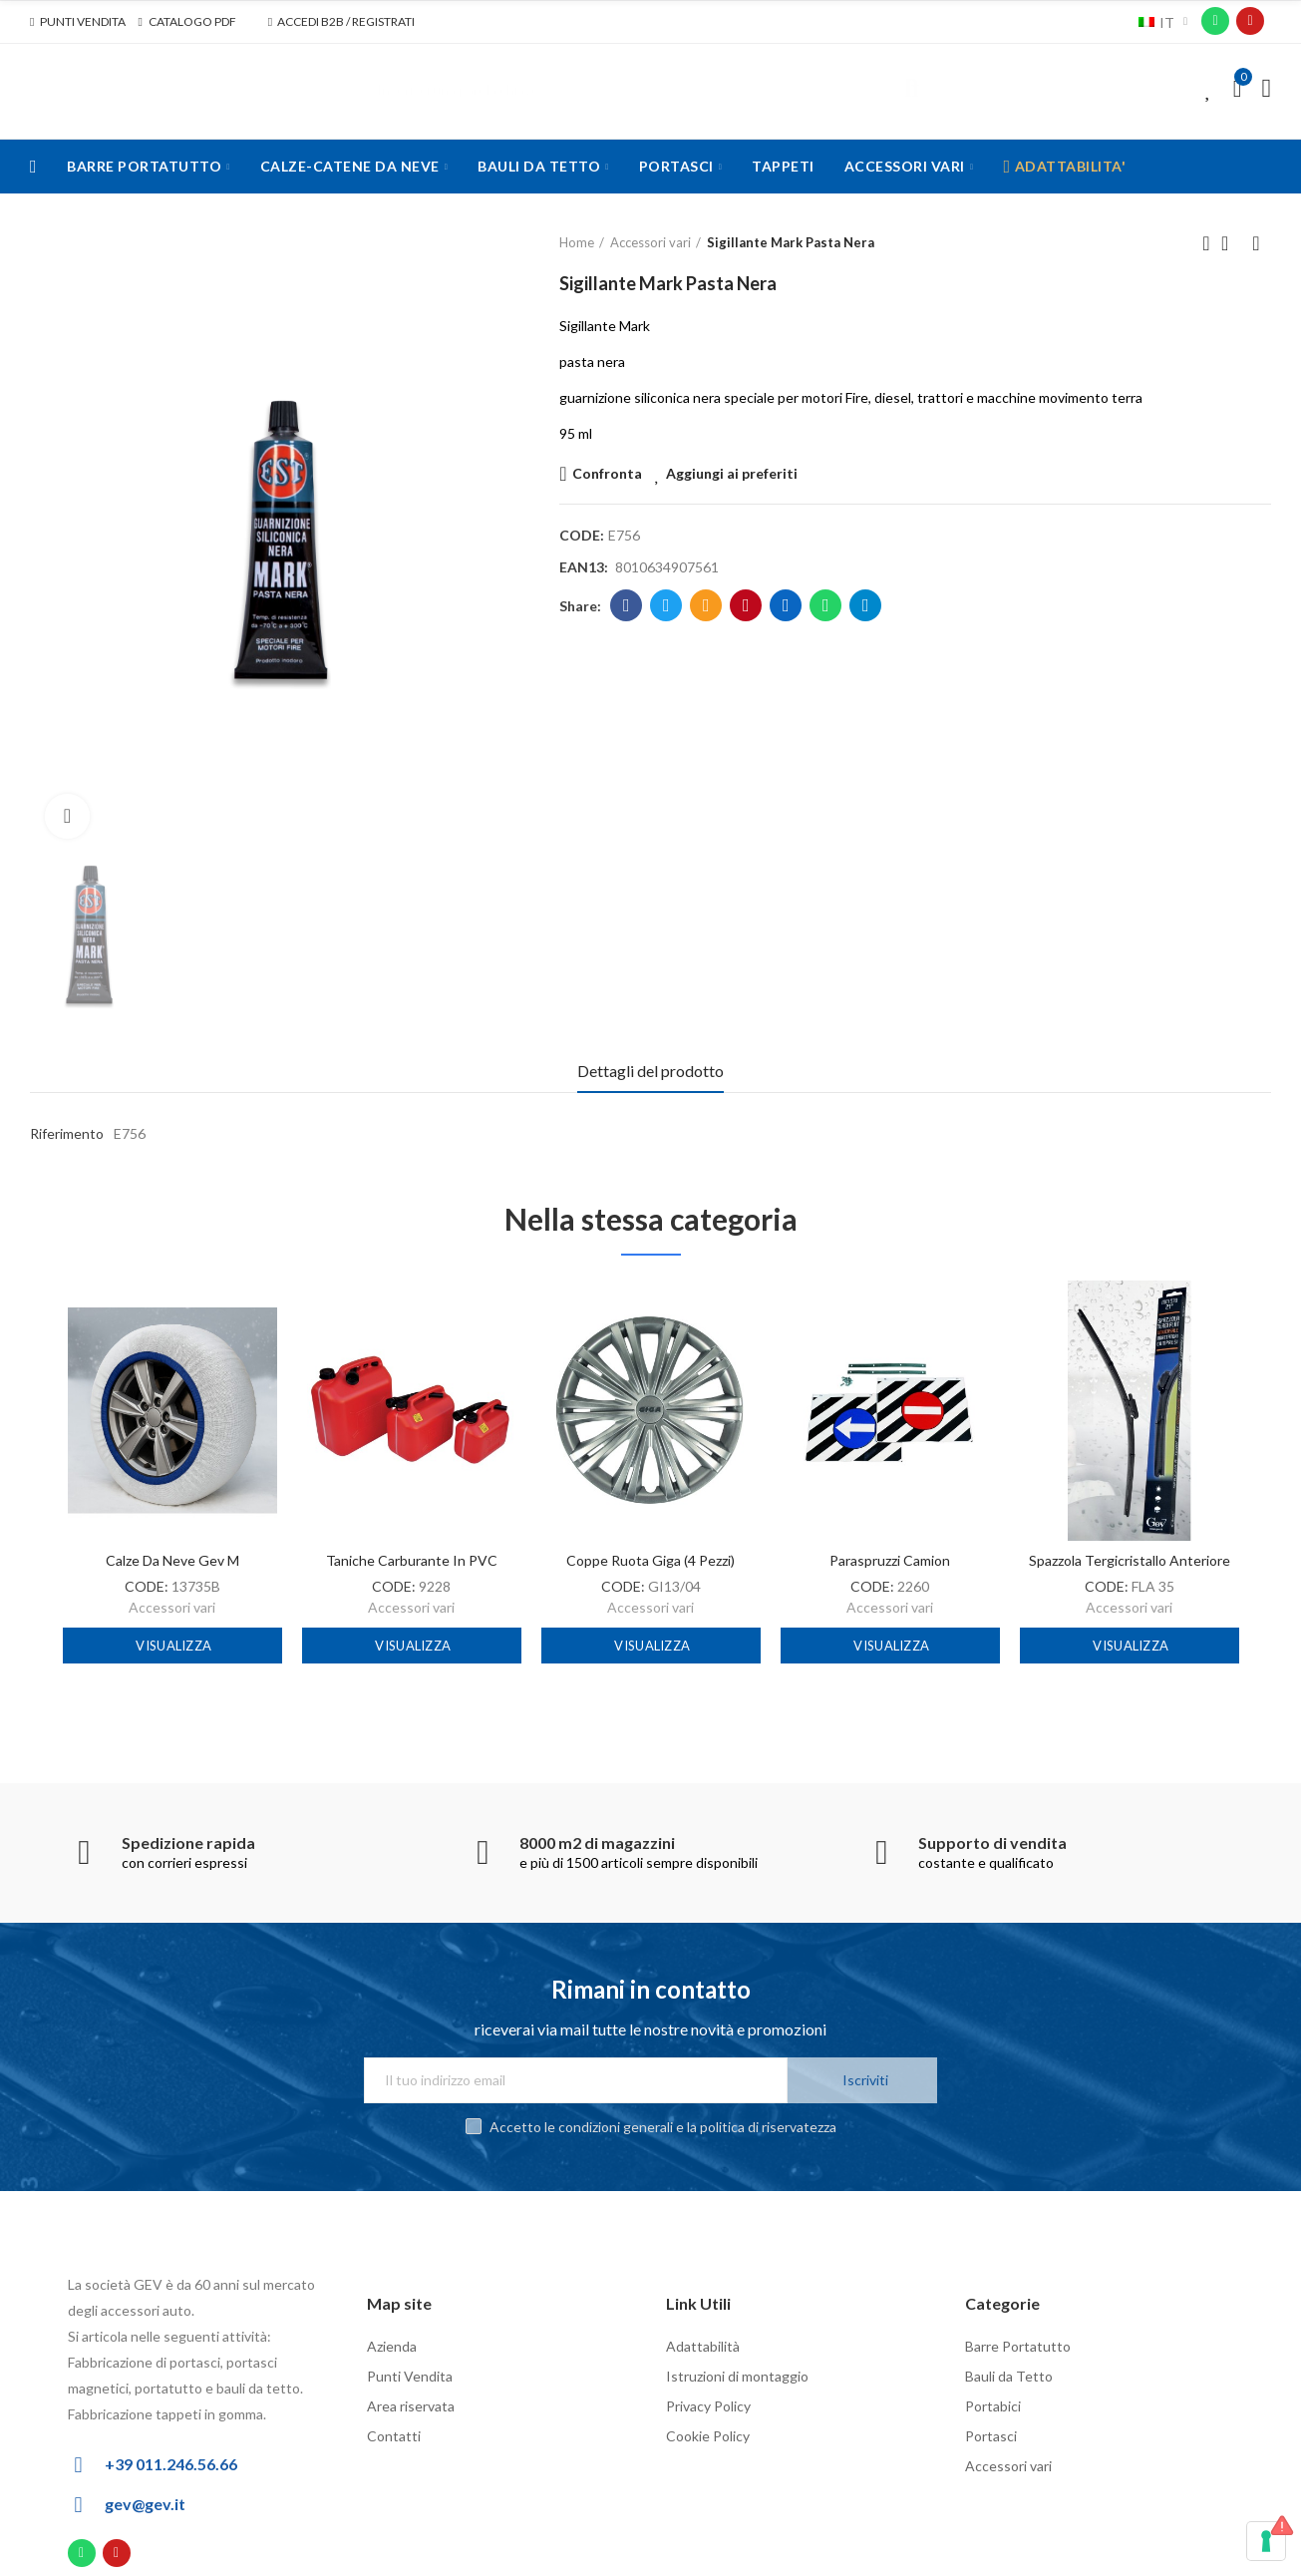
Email (706, 605)
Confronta (607, 473)
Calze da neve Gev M (172, 1560)
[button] (78, 22)
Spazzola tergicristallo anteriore (1129, 1560)
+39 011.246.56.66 (171, 2443)
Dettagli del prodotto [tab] (650, 1070)
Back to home (1231, 243)
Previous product (1206, 243)
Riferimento (67, 1133)
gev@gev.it (145, 2483)
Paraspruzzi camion (889, 1560)
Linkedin (786, 605)
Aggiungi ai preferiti (732, 473)
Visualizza (172, 1646)
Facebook (626, 605)
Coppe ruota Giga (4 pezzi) (650, 1560)
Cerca (912, 89)
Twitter (666, 605)
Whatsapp (825, 605)
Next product (1256, 243)
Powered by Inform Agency (1144, 2569)
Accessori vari (172, 1607)
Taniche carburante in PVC (411, 1560)
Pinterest (746, 605)
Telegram (865, 605)
